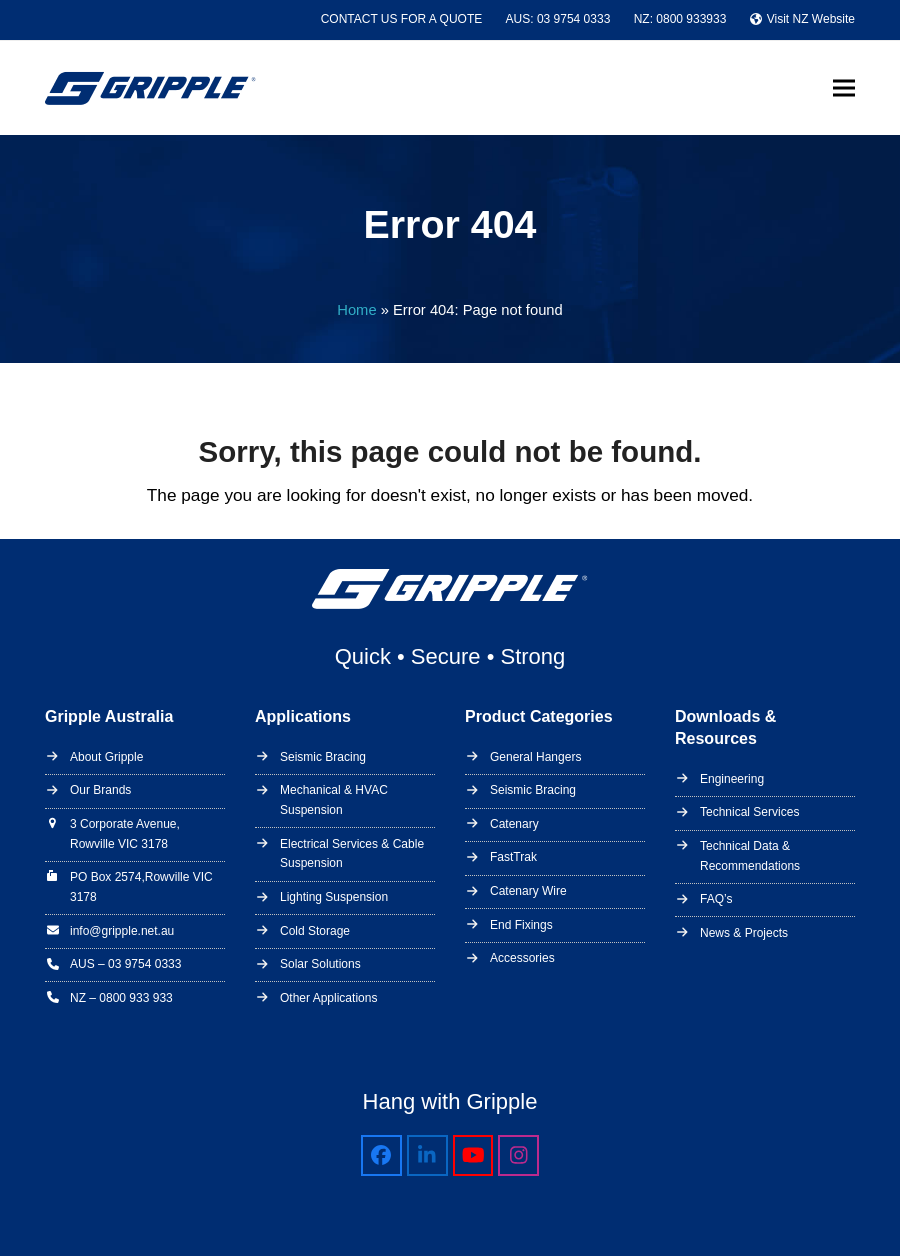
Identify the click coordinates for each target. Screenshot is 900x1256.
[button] (844, 87)
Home (356, 310)
